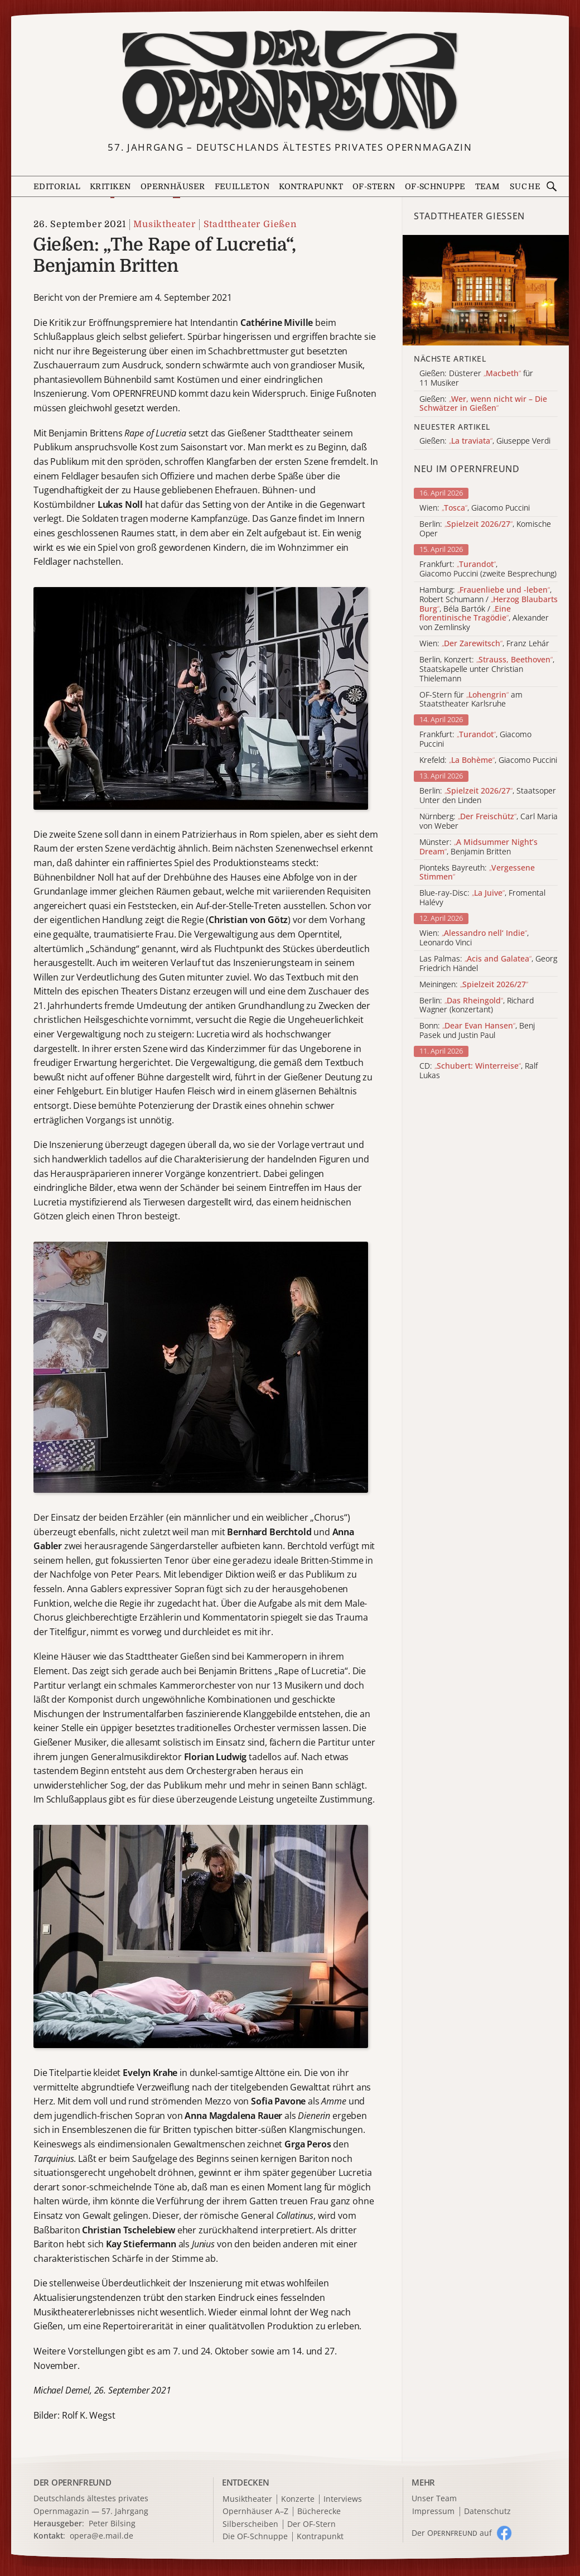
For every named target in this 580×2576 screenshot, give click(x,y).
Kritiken (110, 186)
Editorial (56, 186)
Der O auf (452, 2532)
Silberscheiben (250, 2524)
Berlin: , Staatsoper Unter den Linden (487, 795)
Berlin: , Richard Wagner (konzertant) (476, 1005)
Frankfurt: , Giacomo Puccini (475, 739)
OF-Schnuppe (435, 186)
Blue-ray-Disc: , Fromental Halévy (482, 897)
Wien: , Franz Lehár (484, 643)
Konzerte (298, 2499)
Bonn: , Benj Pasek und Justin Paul (477, 1030)
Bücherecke (319, 2511)
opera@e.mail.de (101, 2535)
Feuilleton (242, 186)
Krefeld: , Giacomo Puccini (488, 760)
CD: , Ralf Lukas (478, 1070)
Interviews (342, 2499)
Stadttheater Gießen (250, 224)
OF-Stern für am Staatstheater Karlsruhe (471, 699)
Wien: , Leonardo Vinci (474, 938)
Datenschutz (487, 2511)
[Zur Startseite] (289, 80)
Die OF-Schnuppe (255, 2536)
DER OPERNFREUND (72, 2482)
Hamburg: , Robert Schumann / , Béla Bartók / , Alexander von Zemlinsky (488, 608)
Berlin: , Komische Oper (485, 529)
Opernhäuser (173, 186)
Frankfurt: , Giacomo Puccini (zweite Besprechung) (488, 569)
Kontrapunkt (311, 186)
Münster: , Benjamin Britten (478, 847)
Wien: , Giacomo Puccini (474, 508)
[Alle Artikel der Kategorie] (486, 290)
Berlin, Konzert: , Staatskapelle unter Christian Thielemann (486, 669)
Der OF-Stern (311, 2524)
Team (487, 186)
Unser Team (434, 2498)
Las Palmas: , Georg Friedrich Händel (488, 963)
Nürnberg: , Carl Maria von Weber (488, 821)
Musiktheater (164, 224)
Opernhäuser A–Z (255, 2511)
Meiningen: (473, 984)
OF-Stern (373, 186)
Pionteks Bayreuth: (477, 872)
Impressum (433, 2511)
